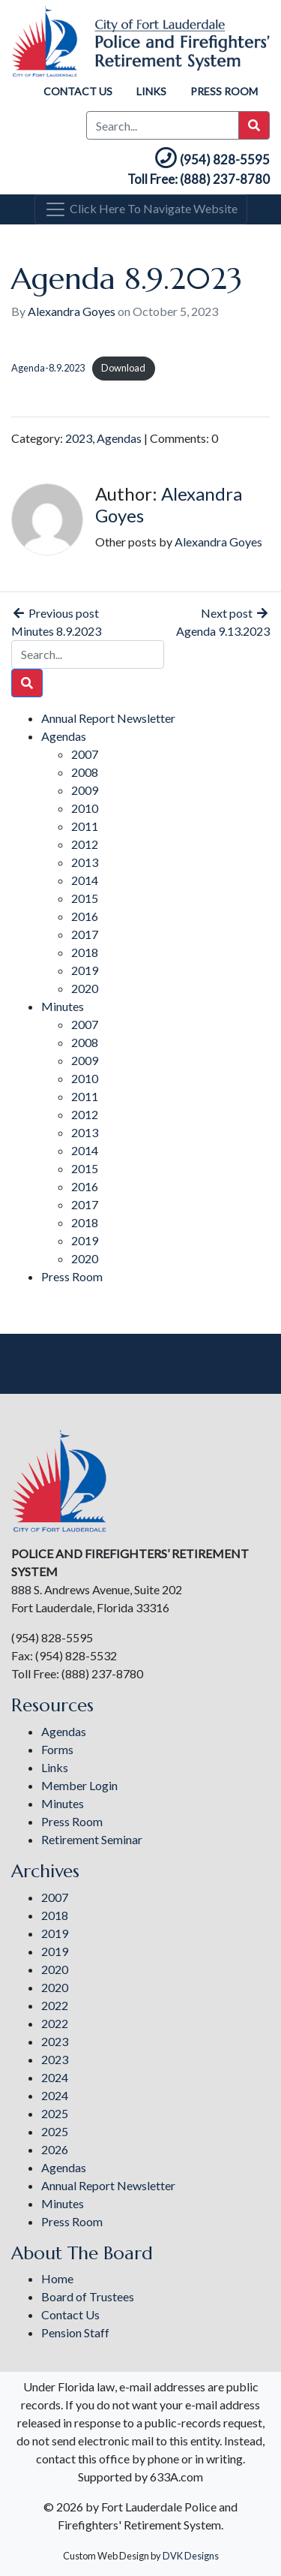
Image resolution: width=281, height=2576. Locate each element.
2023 (78, 438)
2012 (84, 844)
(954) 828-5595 (211, 159)
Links (151, 91)
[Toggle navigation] (140, 209)
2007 (84, 754)
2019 (84, 970)
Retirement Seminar (91, 1839)
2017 (84, 934)
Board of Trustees (87, 2296)
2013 (84, 862)
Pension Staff (75, 2332)
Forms (57, 1749)
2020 (84, 988)
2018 (84, 952)
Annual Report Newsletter (108, 718)
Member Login (79, 1785)
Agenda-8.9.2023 (48, 368)
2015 (84, 898)
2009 (84, 790)
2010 (84, 808)
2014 (84, 880)
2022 (54, 2005)
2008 (84, 772)
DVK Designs (191, 2556)
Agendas (119, 438)
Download (123, 368)
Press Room (224, 91)
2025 (54, 2113)
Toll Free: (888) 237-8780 (198, 179)
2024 (54, 2077)
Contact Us (77, 91)
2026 (54, 2149)
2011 (84, 826)
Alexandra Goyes (71, 311)
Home (57, 2278)
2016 (84, 916)
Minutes (62, 1006)
